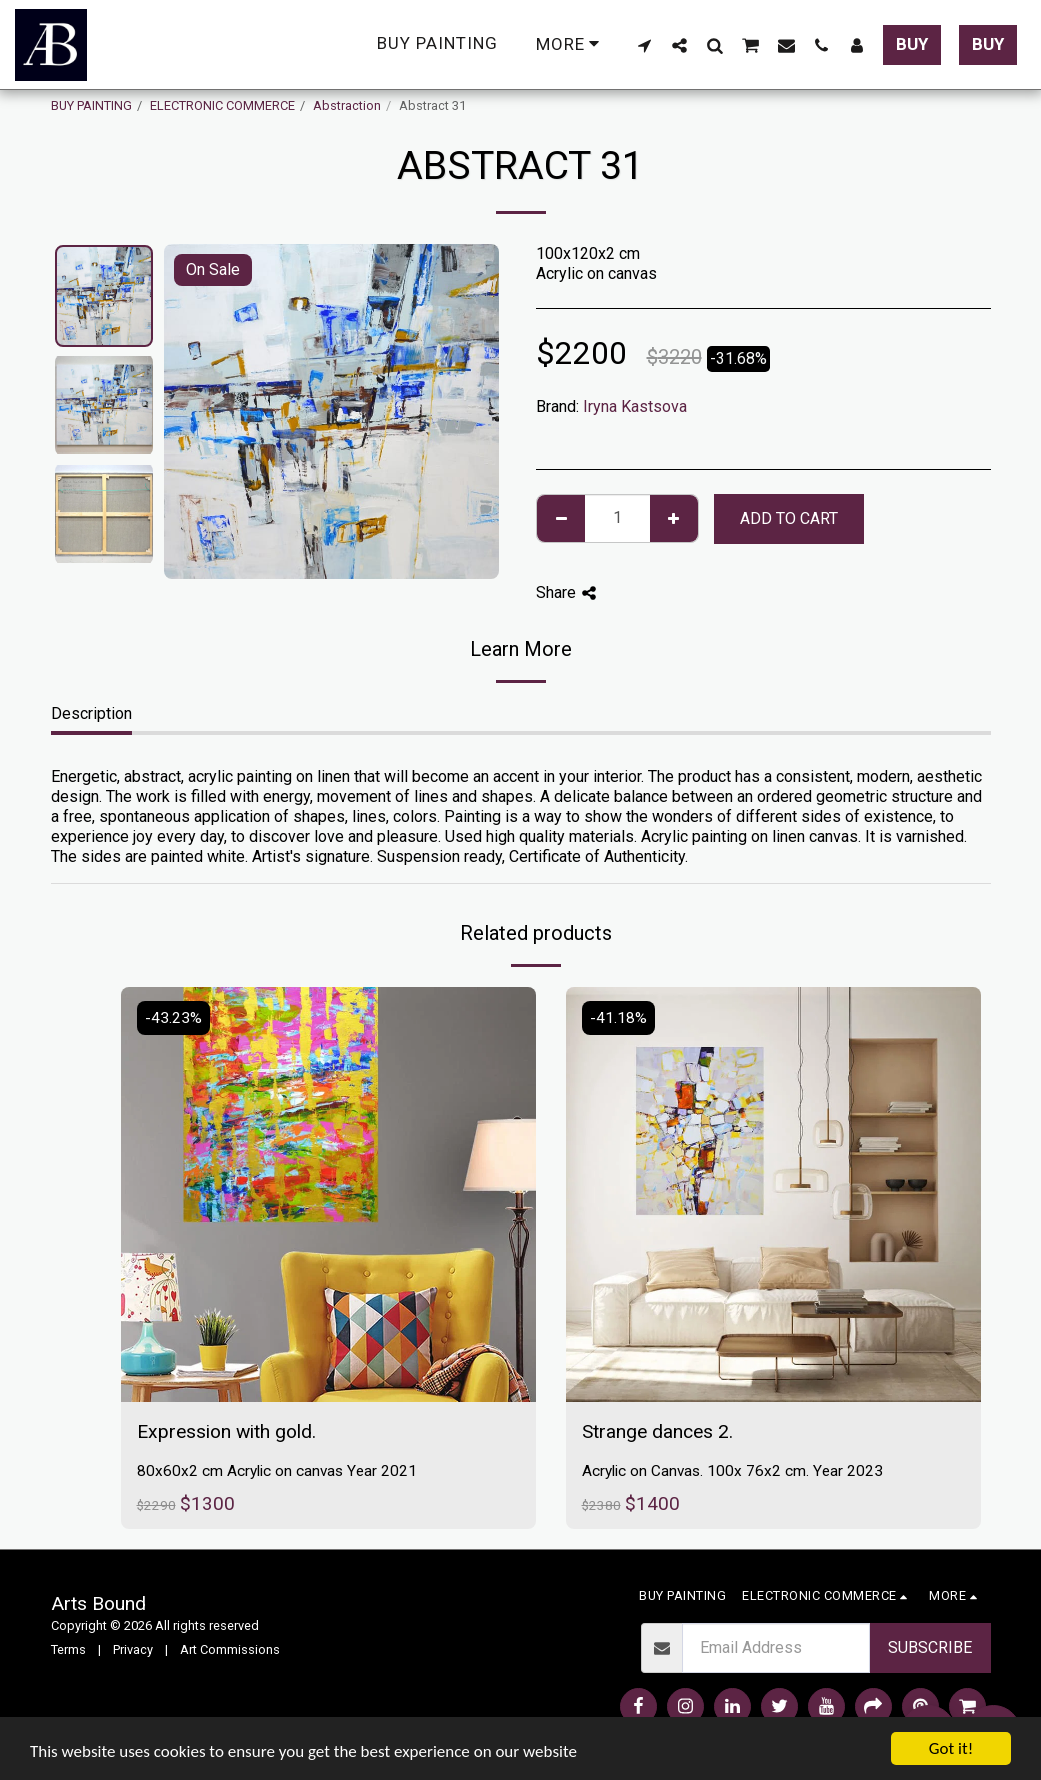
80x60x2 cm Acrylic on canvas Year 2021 (277, 1471)
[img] (328, 1194)
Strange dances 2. (657, 1431)
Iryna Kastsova (635, 406)
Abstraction (347, 105)
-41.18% (618, 1018)
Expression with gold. (226, 1431)
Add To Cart (789, 518)
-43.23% (173, 1018)
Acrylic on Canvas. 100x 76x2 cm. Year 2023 (732, 1471)
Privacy (133, 1649)
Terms (68, 1649)
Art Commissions (230, 1649)
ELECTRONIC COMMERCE (222, 105)
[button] (644, 45)
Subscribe (930, 1647)
